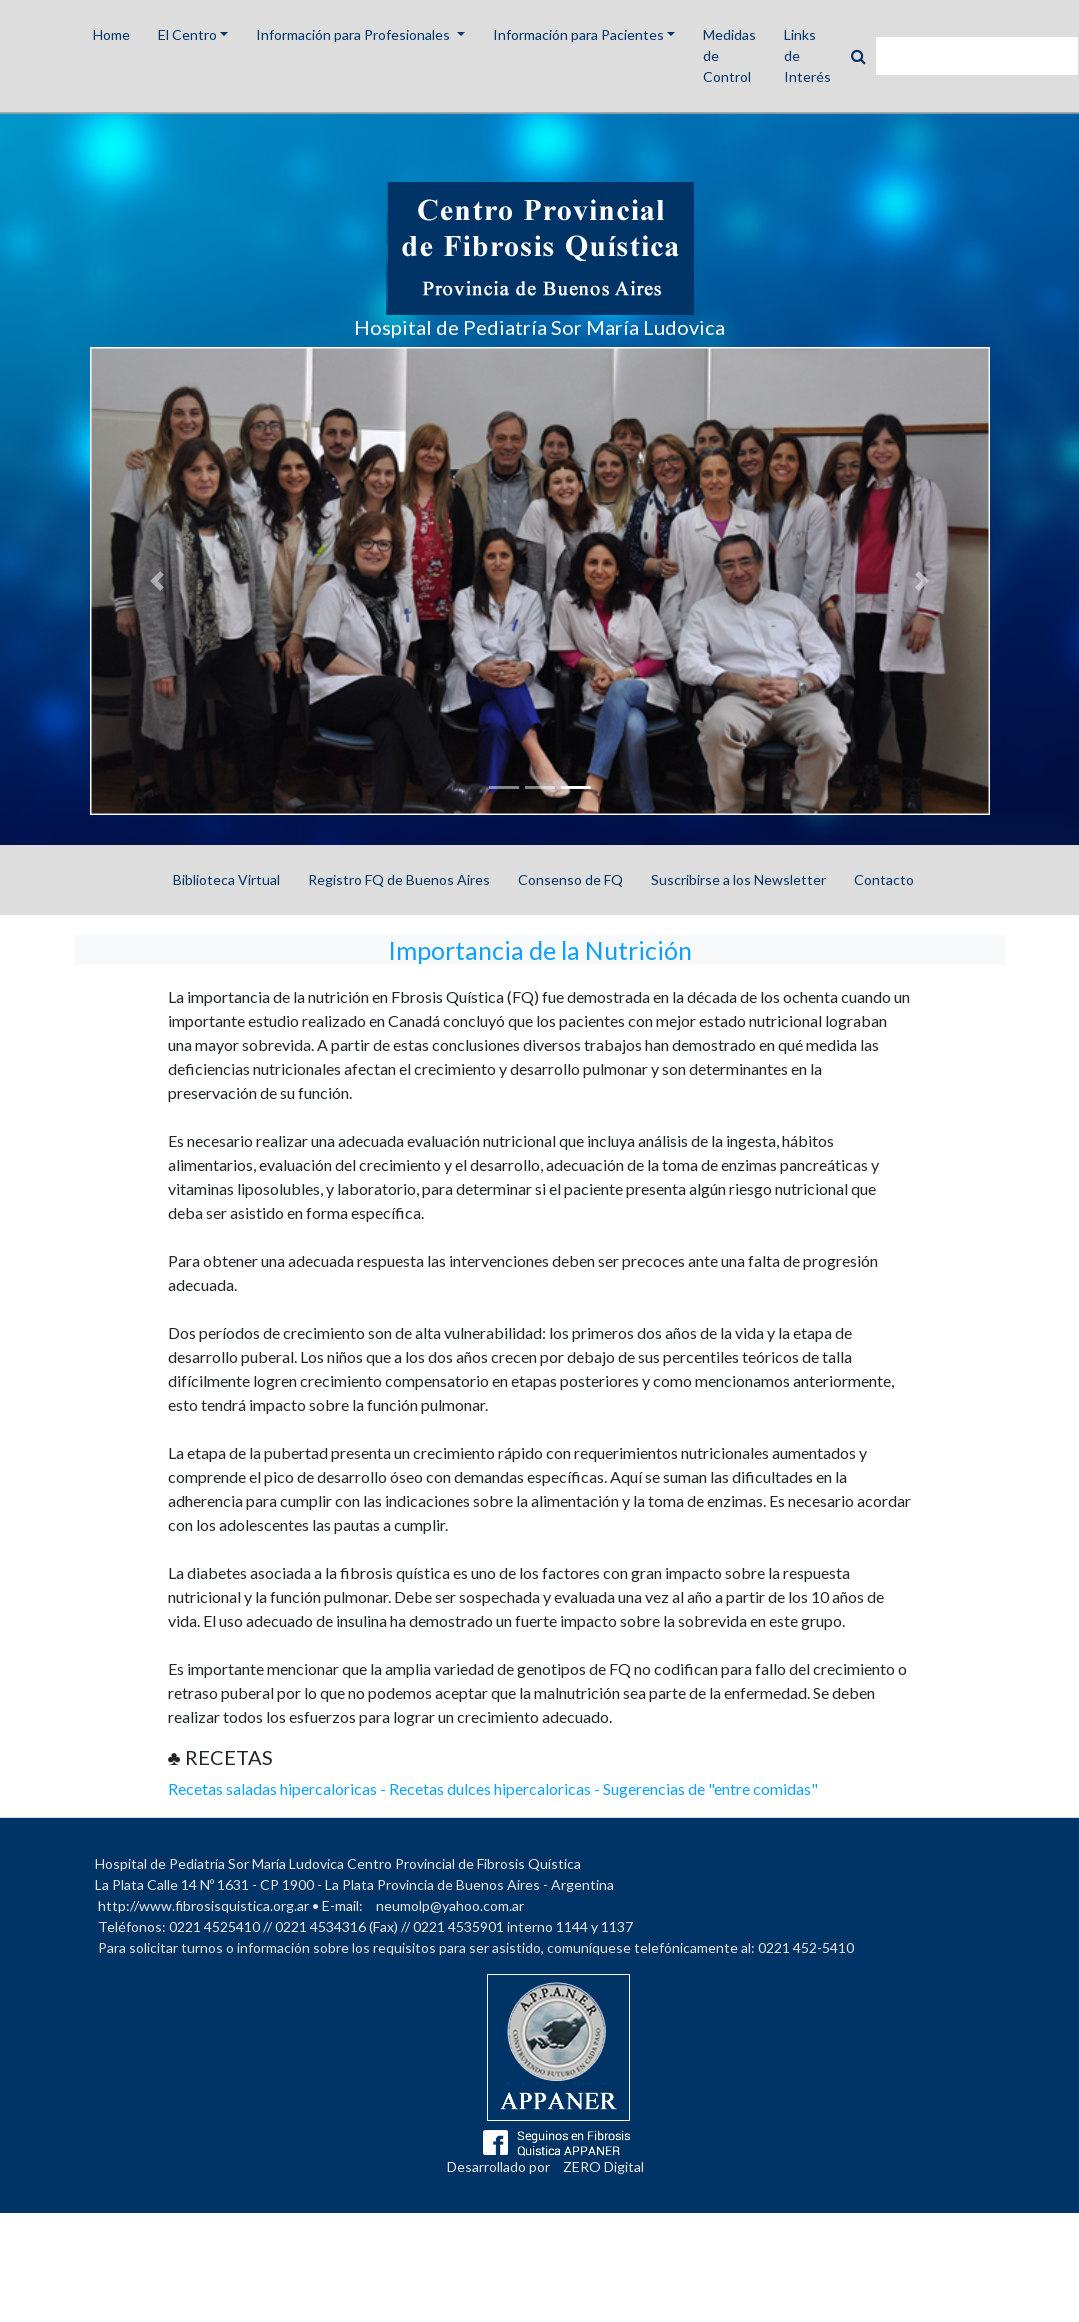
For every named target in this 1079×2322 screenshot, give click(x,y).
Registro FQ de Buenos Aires (399, 879)
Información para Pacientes (578, 34)
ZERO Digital (603, 2166)
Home (111, 34)
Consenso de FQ (570, 879)
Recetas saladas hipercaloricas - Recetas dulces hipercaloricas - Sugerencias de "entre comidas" (493, 1788)
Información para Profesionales (354, 34)
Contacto (884, 879)
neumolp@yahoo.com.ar (450, 1905)
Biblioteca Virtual (226, 879)
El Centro (187, 34)
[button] (157, 581)
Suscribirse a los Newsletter (738, 879)
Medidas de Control (729, 55)
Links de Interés (807, 55)
